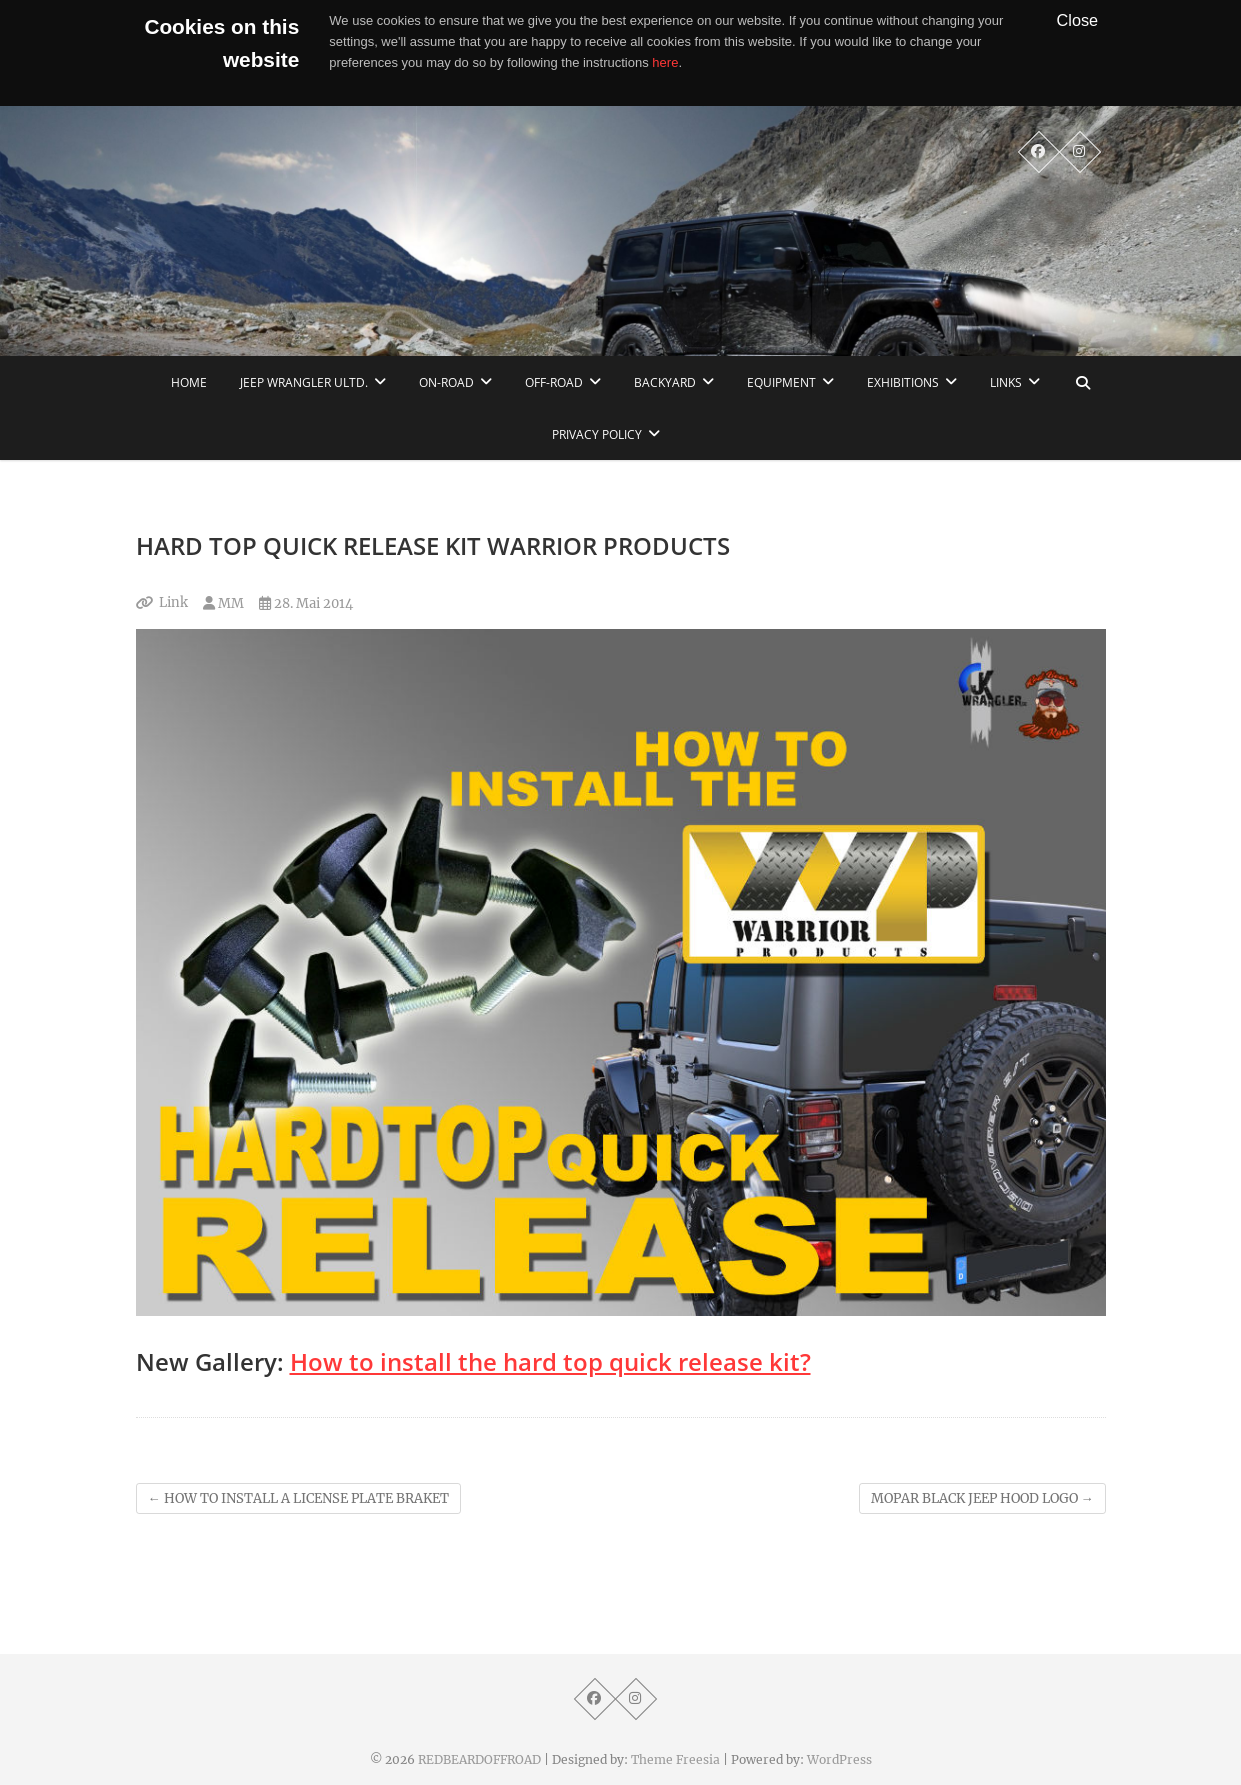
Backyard (665, 382)
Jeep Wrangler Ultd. (304, 382)
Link (173, 602)
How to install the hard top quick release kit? (550, 1361)
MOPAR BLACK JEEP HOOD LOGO (982, 1498)
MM (223, 603)
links (1006, 382)
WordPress (839, 1759)
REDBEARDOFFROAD (479, 1759)
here (665, 62)
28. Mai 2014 (306, 603)
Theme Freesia (675, 1759)
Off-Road (554, 382)
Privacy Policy (597, 434)
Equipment (781, 382)
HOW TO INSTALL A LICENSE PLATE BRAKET (298, 1498)
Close (1078, 20)
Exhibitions (903, 382)
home (189, 382)
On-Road (446, 382)
